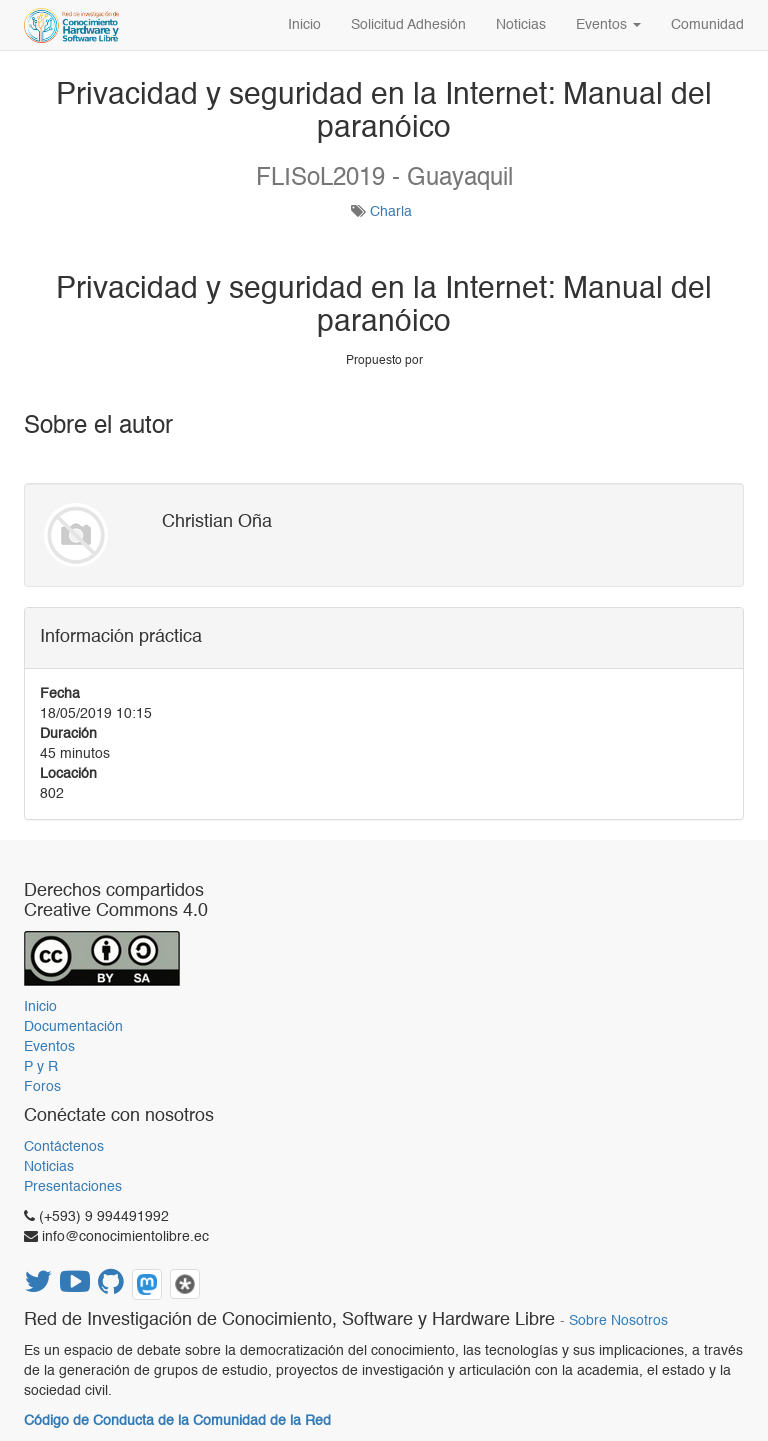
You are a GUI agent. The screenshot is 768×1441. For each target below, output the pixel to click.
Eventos (49, 1047)
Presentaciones (73, 1187)
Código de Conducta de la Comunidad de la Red (177, 1421)
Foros (42, 1087)
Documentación (73, 1027)
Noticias (49, 1167)
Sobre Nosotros (618, 1321)
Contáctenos (64, 1147)
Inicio (40, 1007)
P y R (41, 1067)
